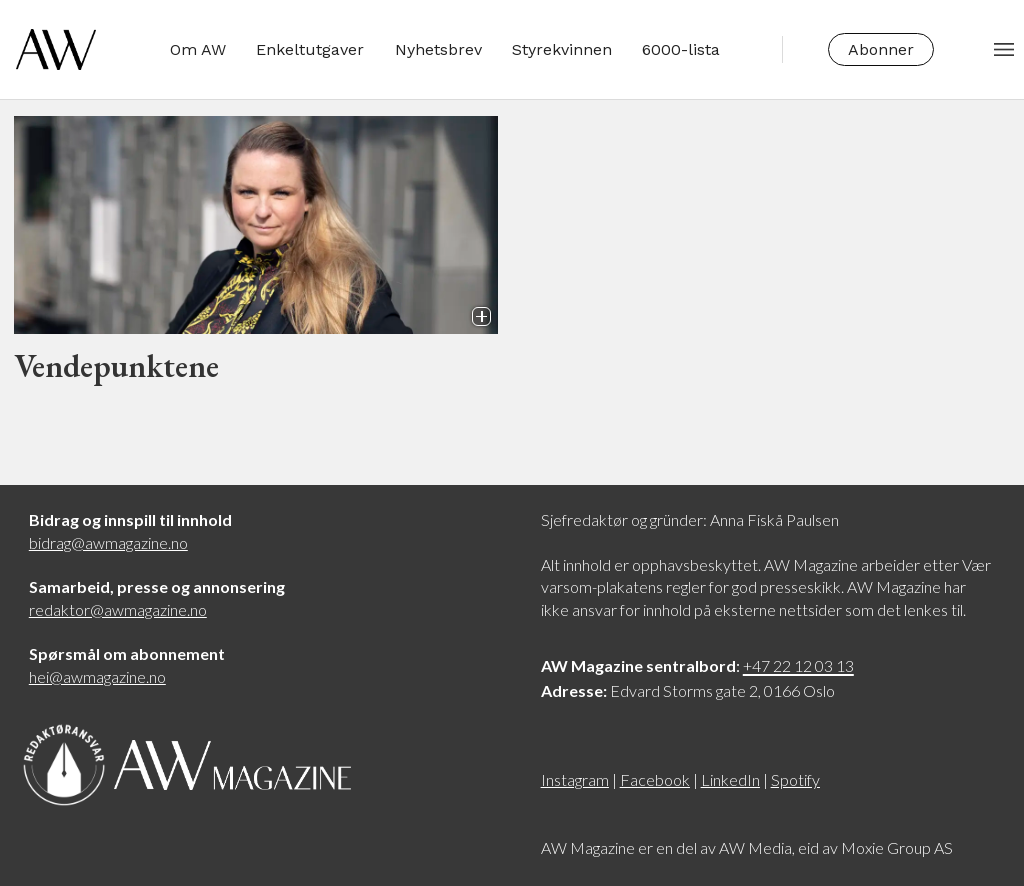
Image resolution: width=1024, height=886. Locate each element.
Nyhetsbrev (438, 49)
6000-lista (681, 49)
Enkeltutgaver (310, 49)
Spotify (795, 779)
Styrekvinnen (562, 49)
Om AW (198, 49)
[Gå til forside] (56, 49)
